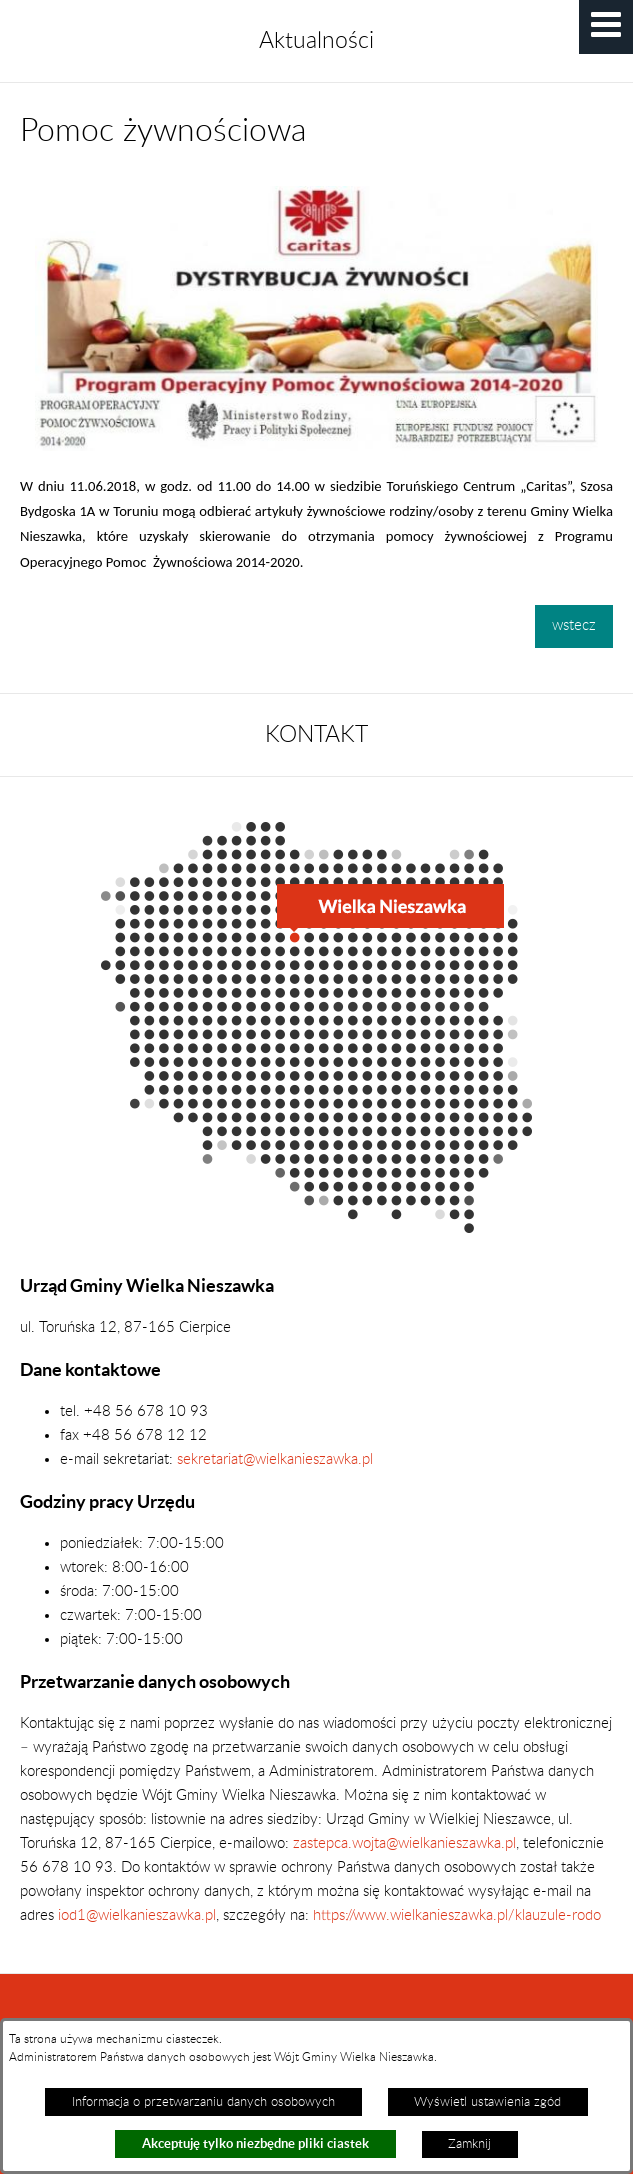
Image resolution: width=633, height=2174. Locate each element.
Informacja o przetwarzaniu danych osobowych (203, 2102)
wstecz (574, 625)
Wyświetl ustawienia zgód (487, 2102)
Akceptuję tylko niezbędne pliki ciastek (255, 2143)
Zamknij (469, 2144)
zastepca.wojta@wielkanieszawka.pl (404, 1843)
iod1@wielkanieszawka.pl (137, 1915)
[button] (606, 27)
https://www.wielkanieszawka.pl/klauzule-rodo (455, 1915)
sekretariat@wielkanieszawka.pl (275, 1459)
